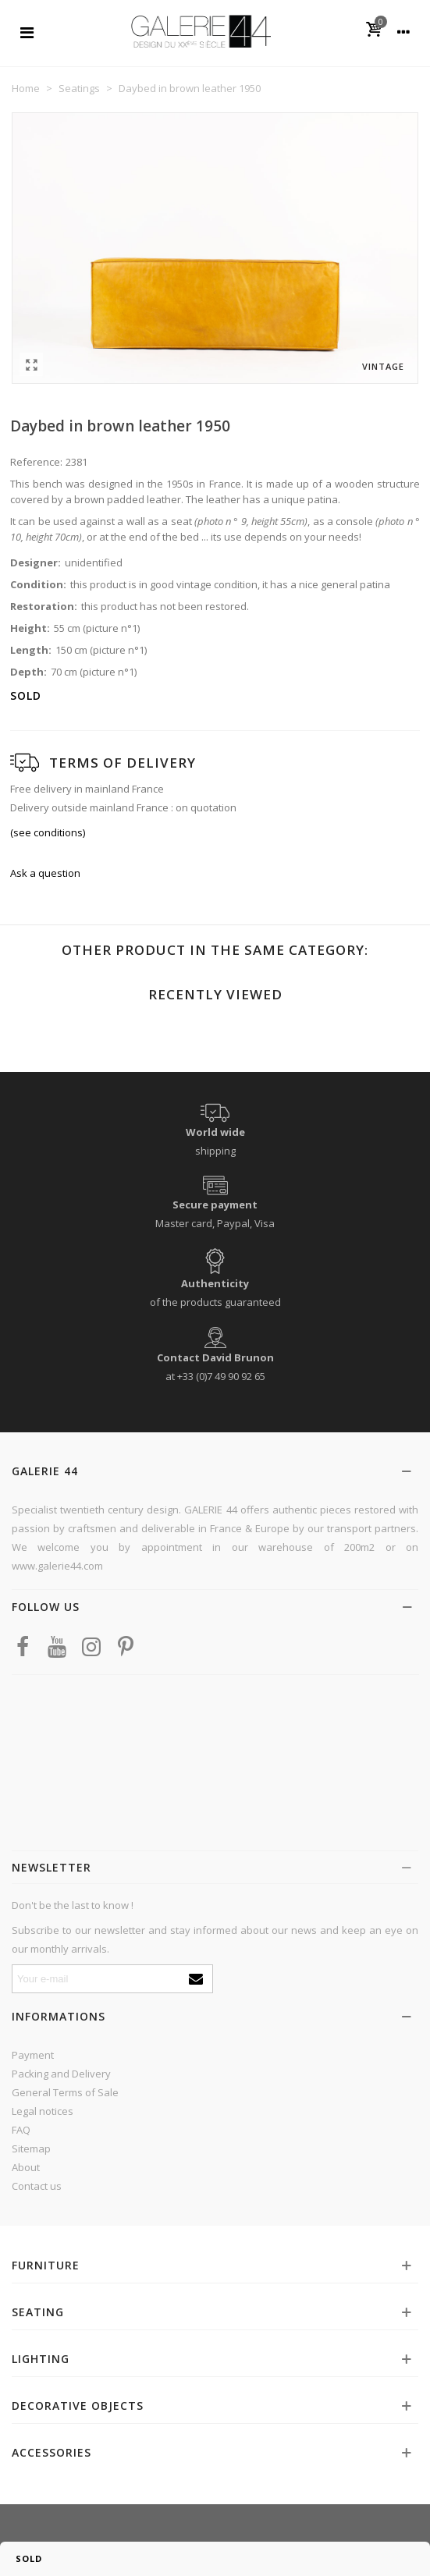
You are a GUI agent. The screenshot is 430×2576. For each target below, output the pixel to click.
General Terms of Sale (65, 2092)
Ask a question (45, 873)
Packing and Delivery (61, 2074)
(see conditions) (47, 832)
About (26, 2167)
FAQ (21, 2130)
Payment (33, 2055)
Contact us (37, 2186)
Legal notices (42, 2111)
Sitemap (31, 2148)
